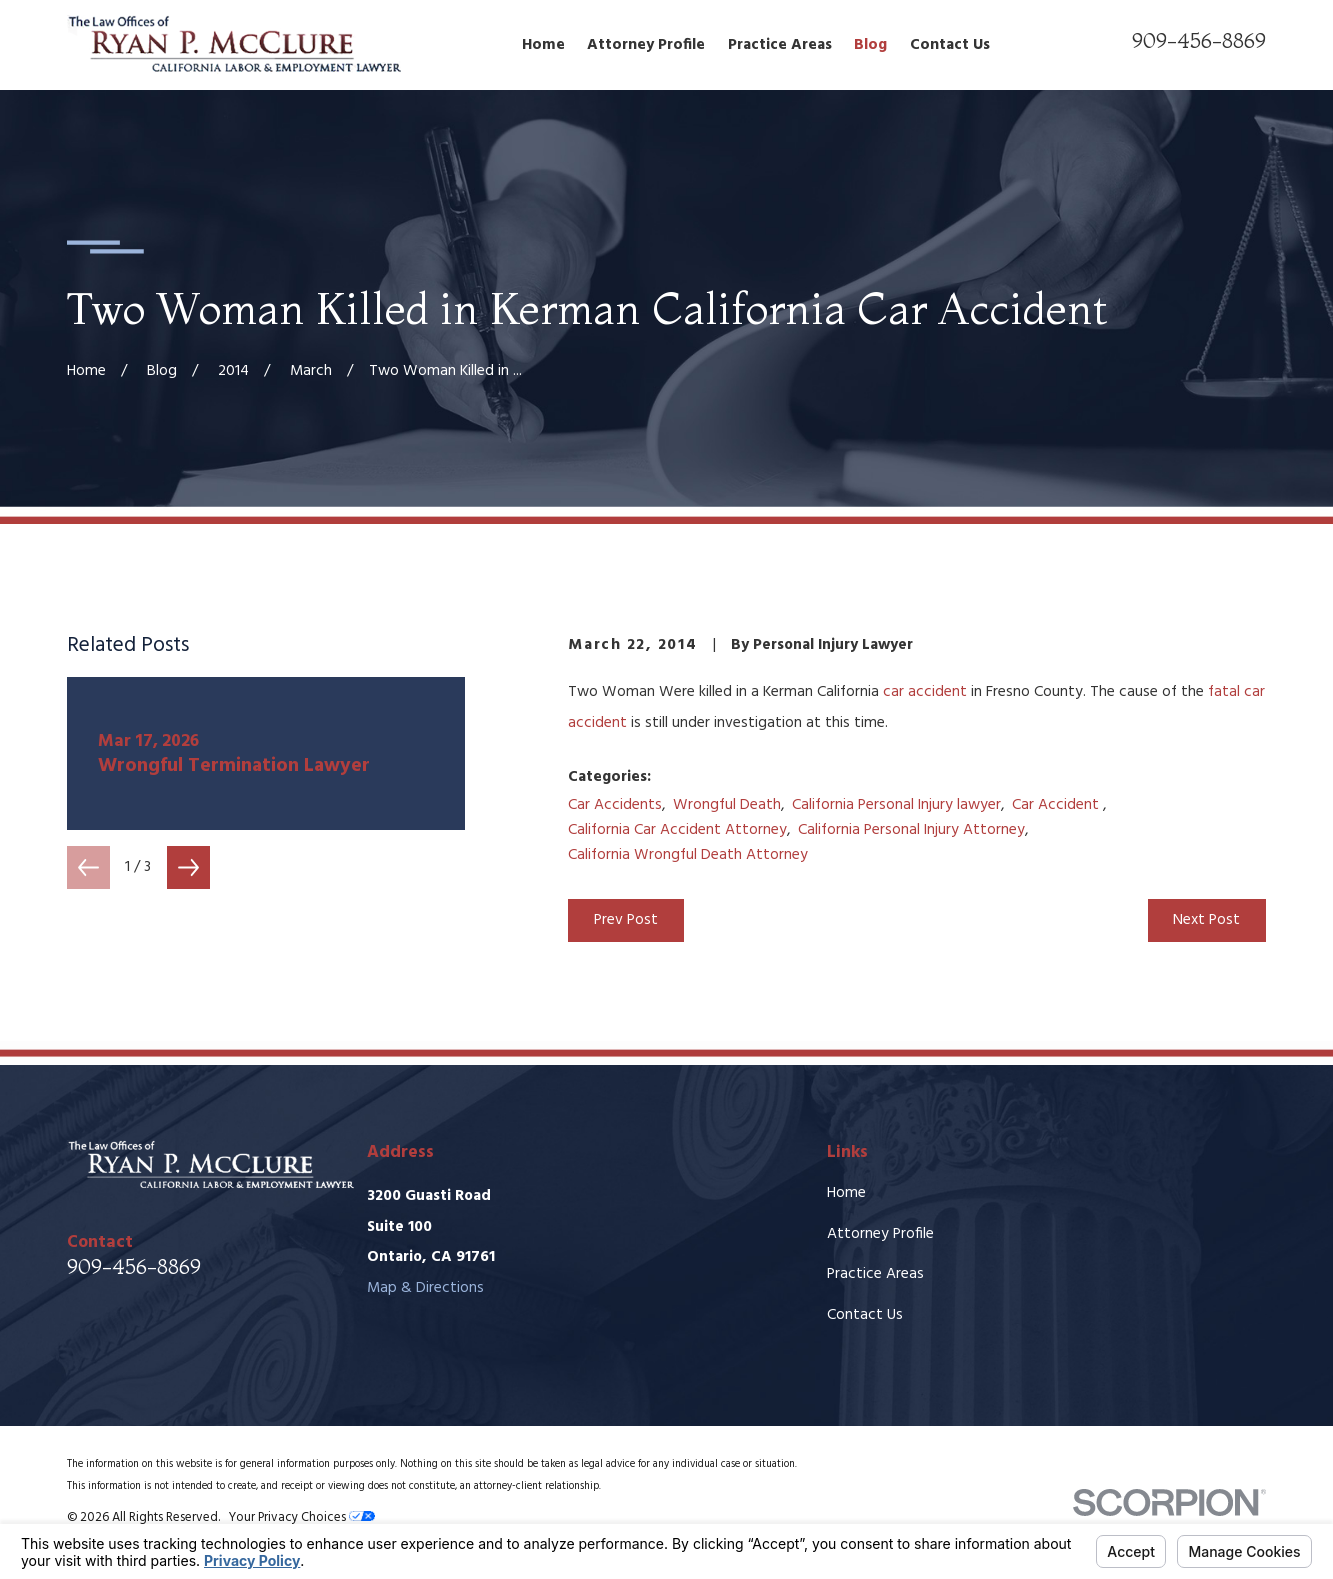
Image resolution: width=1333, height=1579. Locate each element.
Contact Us (865, 1315)
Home (846, 1193)
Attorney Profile (880, 1234)
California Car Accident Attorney (677, 830)
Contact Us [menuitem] (950, 45)
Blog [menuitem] (870, 45)
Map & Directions (425, 1288)
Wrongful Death (727, 805)
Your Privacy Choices (302, 1517)
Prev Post (626, 920)
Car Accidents (615, 805)
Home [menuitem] (543, 45)
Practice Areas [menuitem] (780, 45)
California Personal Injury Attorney (911, 830)
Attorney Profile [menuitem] (646, 45)
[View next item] (188, 867)
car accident (925, 692)
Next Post (1206, 920)
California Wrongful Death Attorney (688, 855)
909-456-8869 (1199, 40)
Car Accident (1057, 805)
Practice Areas (875, 1274)
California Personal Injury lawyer (896, 805)
